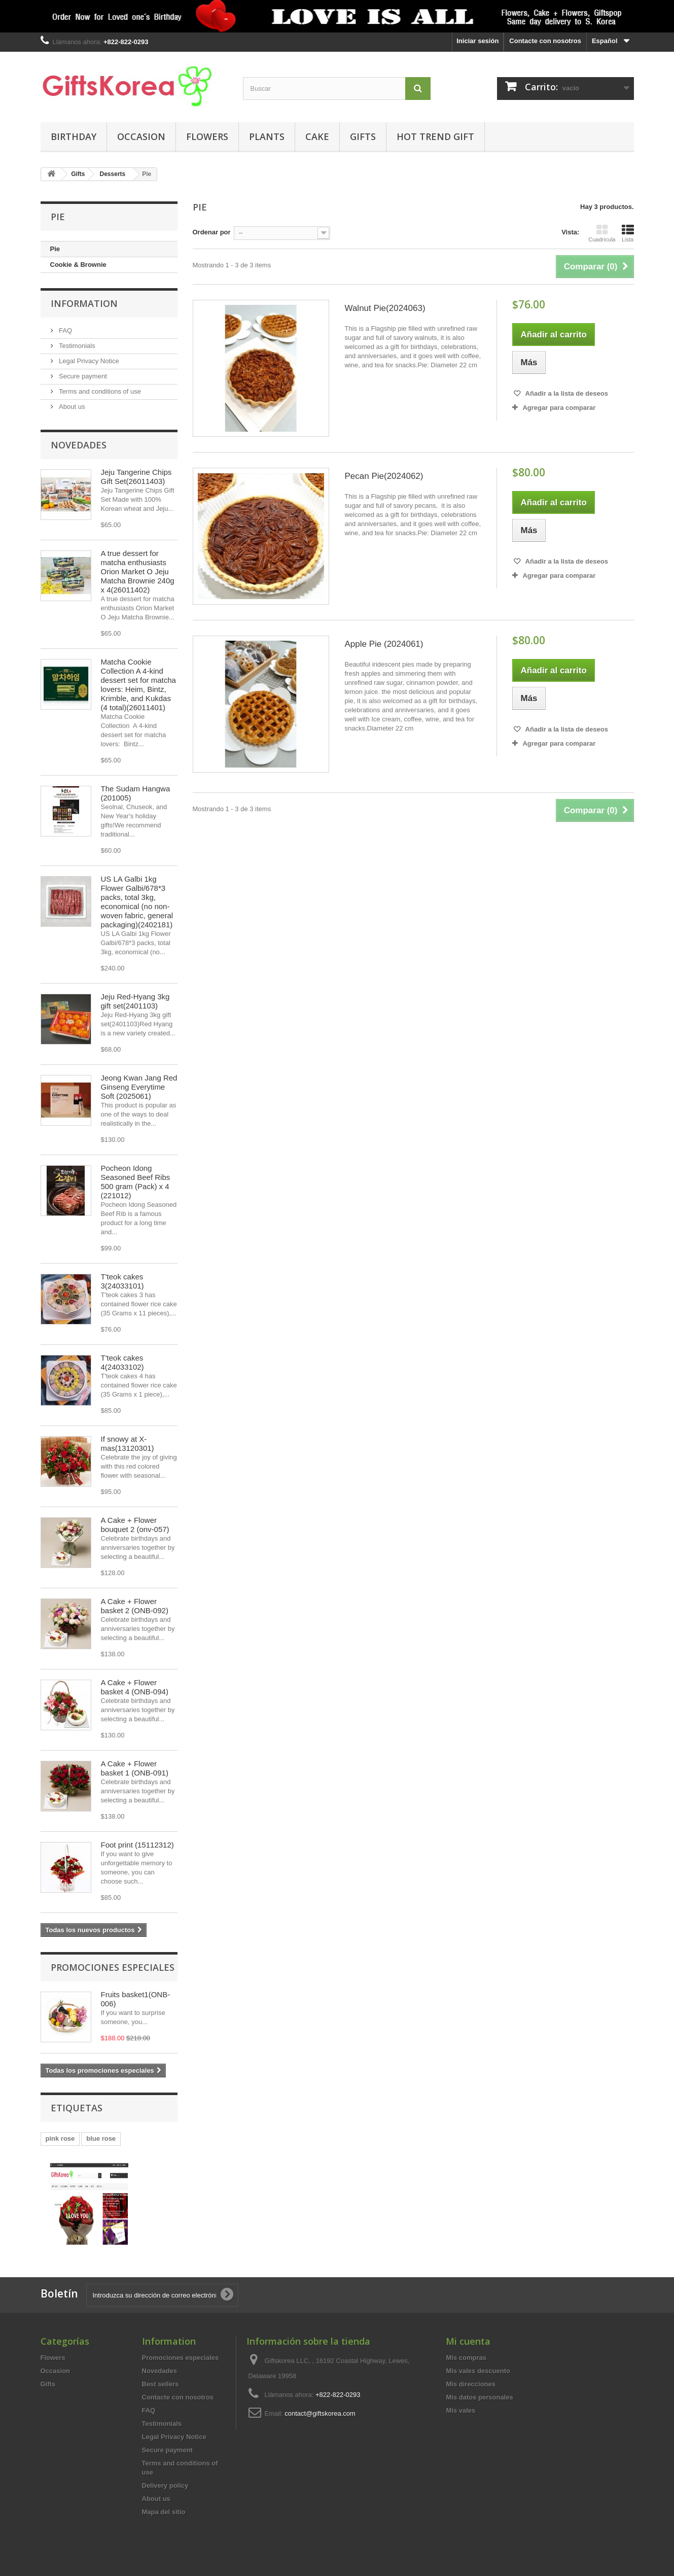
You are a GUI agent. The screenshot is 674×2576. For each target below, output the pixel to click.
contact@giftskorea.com (320, 2413)
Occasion (141, 136)
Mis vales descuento (478, 2371)
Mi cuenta (468, 2341)
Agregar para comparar (558, 407)
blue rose (101, 2138)
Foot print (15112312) (137, 1844)
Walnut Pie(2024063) (384, 308)
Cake (317, 136)
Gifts (363, 136)
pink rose (60, 2138)
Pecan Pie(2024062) (383, 476)
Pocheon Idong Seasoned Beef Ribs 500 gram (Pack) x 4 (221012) (135, 1182)
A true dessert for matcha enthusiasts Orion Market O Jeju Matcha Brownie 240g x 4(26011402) (137, 571)
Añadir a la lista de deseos (565, 393)
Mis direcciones (470, 2384)
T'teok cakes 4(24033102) (122, 1362)
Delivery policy (165, 2485)
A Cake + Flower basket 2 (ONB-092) (134, 1606)
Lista (628, 233)
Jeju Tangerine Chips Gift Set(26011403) (136, 476)
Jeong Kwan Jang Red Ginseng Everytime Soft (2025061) (139, 1086)
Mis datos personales (479, 2397)
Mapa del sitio (164, 2512)
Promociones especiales (112, 1967)
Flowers (207, 136)
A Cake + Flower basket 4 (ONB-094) (134, 1687)
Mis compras (466, 2357)
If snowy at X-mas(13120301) (127, 1443)
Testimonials (76, 346)
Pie (55, 249)
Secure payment (82, 376)
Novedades (79, 445)
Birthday (73, 136)
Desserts (113, 174)
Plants (267, 136)
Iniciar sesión (477, 41)
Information (84, 303)
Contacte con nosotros (545, 41)
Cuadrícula (601, 233)
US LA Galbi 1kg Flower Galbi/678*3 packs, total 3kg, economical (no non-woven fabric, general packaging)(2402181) (137, 902)
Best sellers (160, 2384)
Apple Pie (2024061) (383, 644)
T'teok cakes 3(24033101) (122, 1281)
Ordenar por (212, 232)
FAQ (65, 330)
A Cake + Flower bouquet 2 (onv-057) (135, 1525)
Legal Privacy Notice (88, 361)
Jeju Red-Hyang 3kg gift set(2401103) (135, 1001)
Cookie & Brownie (78, 264)
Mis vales (460, 2410)
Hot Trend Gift (435, 136)
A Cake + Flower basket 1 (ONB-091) (134, 1768)
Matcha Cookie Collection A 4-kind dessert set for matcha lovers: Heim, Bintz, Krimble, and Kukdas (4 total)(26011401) (138, 684)
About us (71, 406)
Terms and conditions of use (99, 391)
